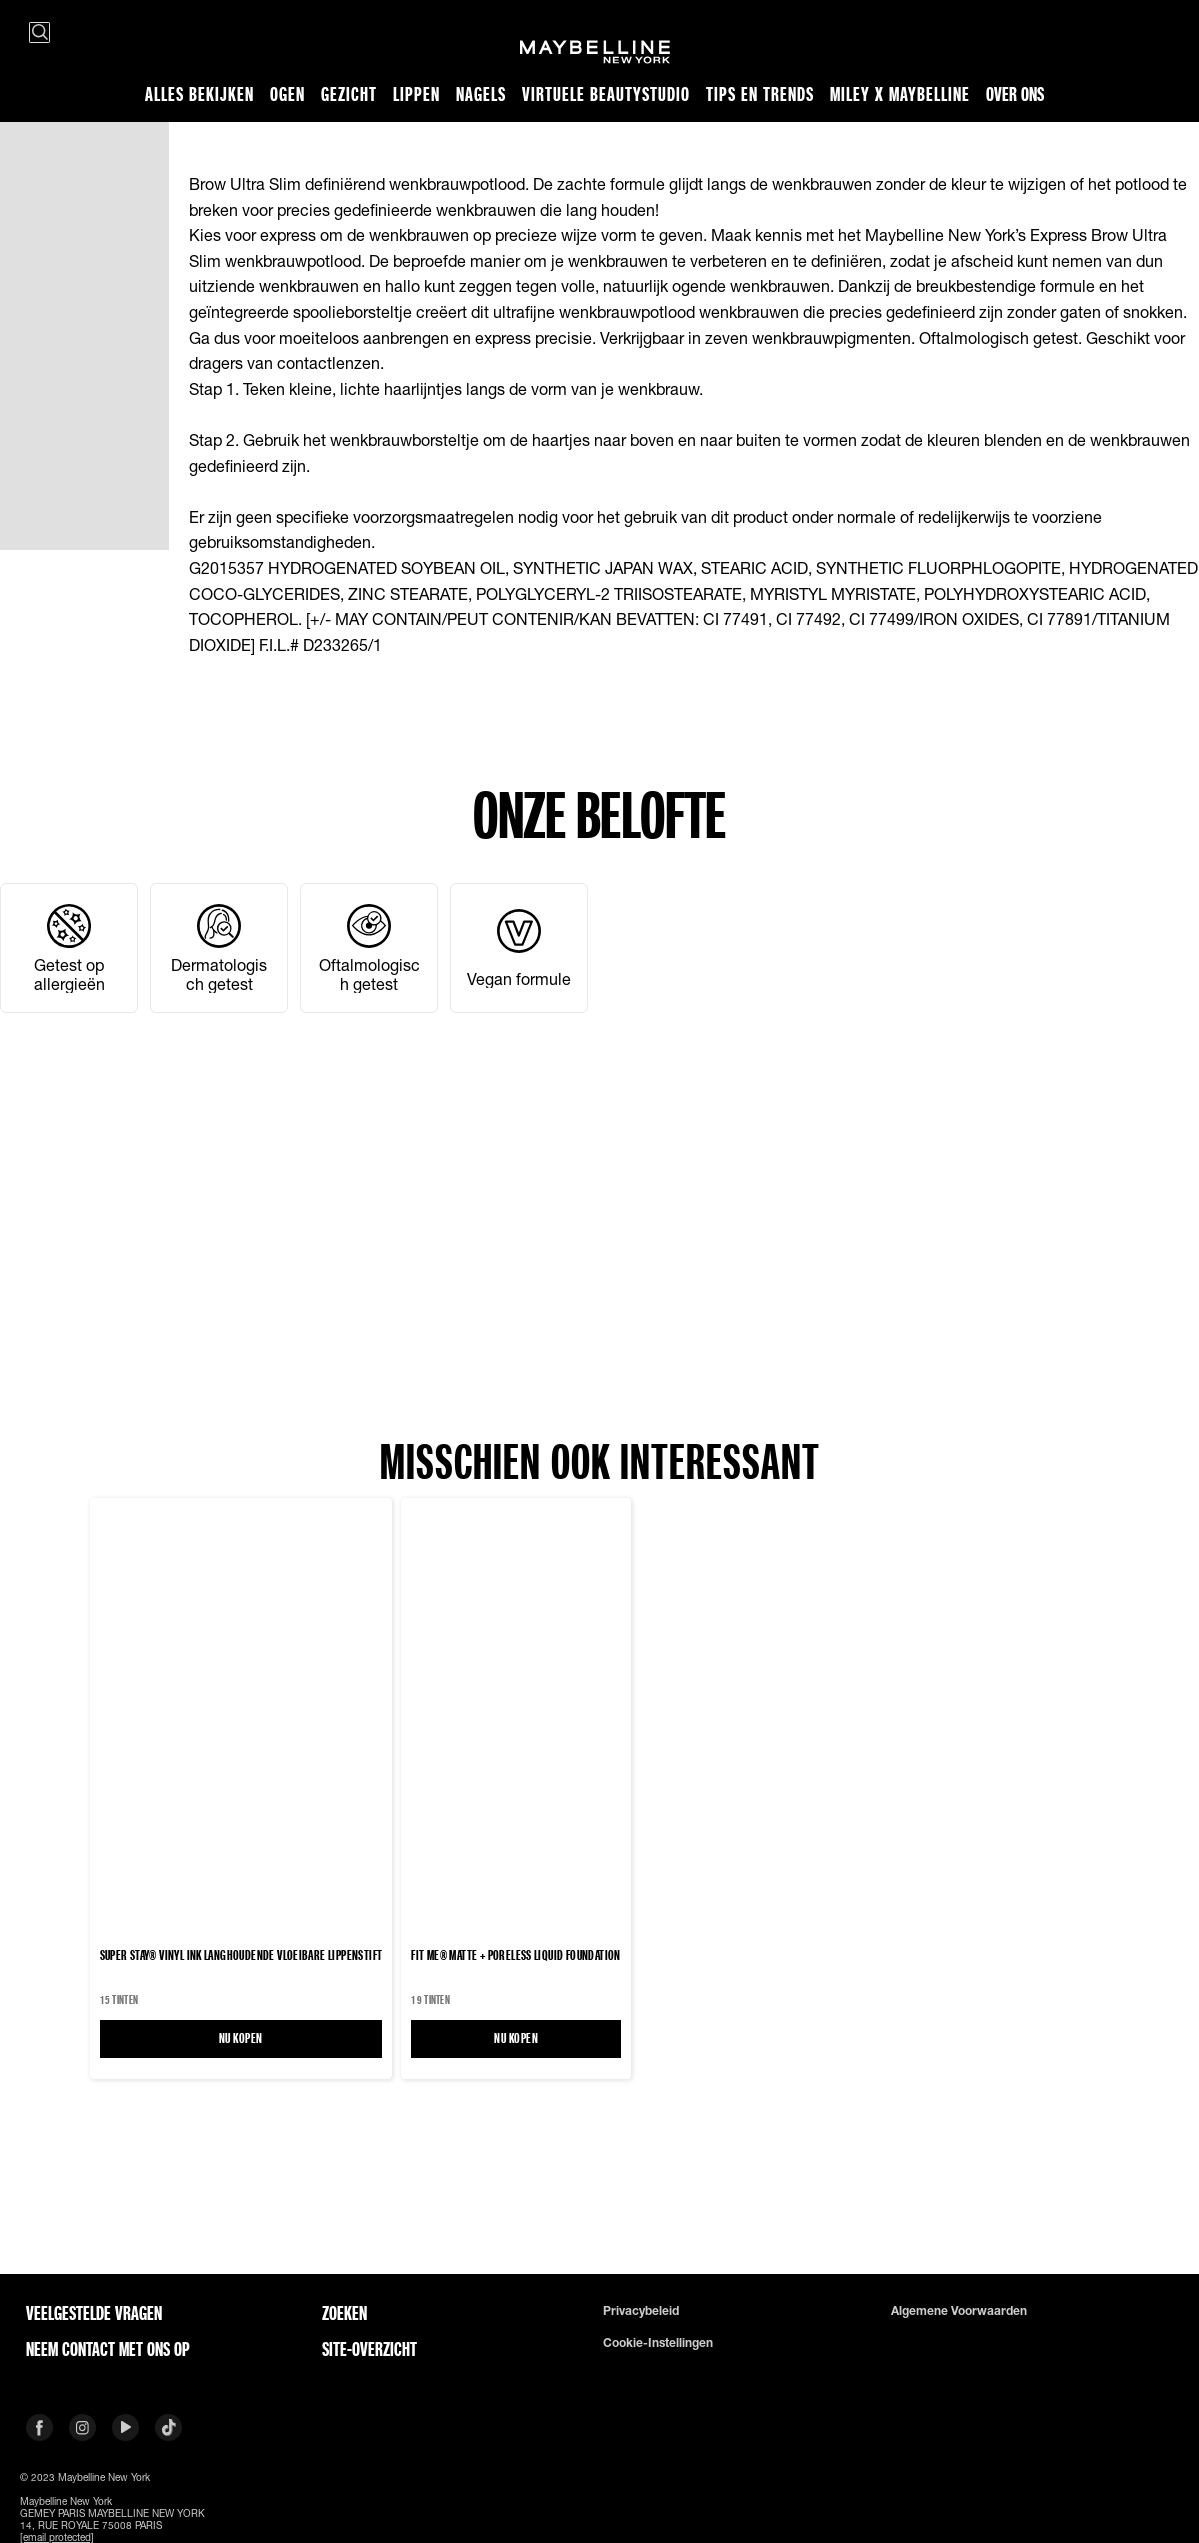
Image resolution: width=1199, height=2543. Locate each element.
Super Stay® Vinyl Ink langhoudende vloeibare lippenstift (241, 1955)
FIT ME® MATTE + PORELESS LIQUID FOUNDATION (515, 1955)
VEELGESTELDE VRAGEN (94, 2313)
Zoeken (344, 2313)
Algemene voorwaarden (959, 2311)
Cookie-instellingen (658, 2343)
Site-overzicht (369, 2349)
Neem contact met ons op (108, 2349)
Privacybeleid (641, 2311)
